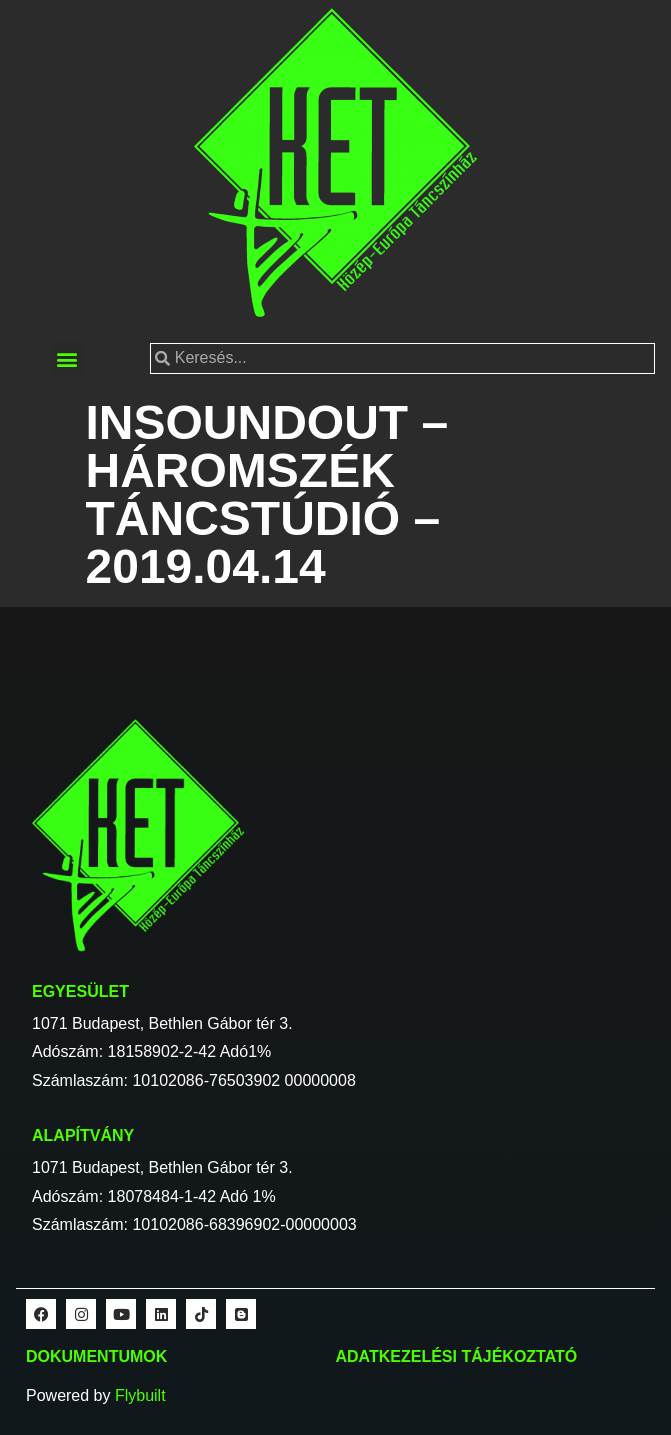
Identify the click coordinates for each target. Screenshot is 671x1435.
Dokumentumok (96, 1356)
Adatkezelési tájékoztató (457, 1356)
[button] (67, 358)
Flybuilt (140, 1395)
